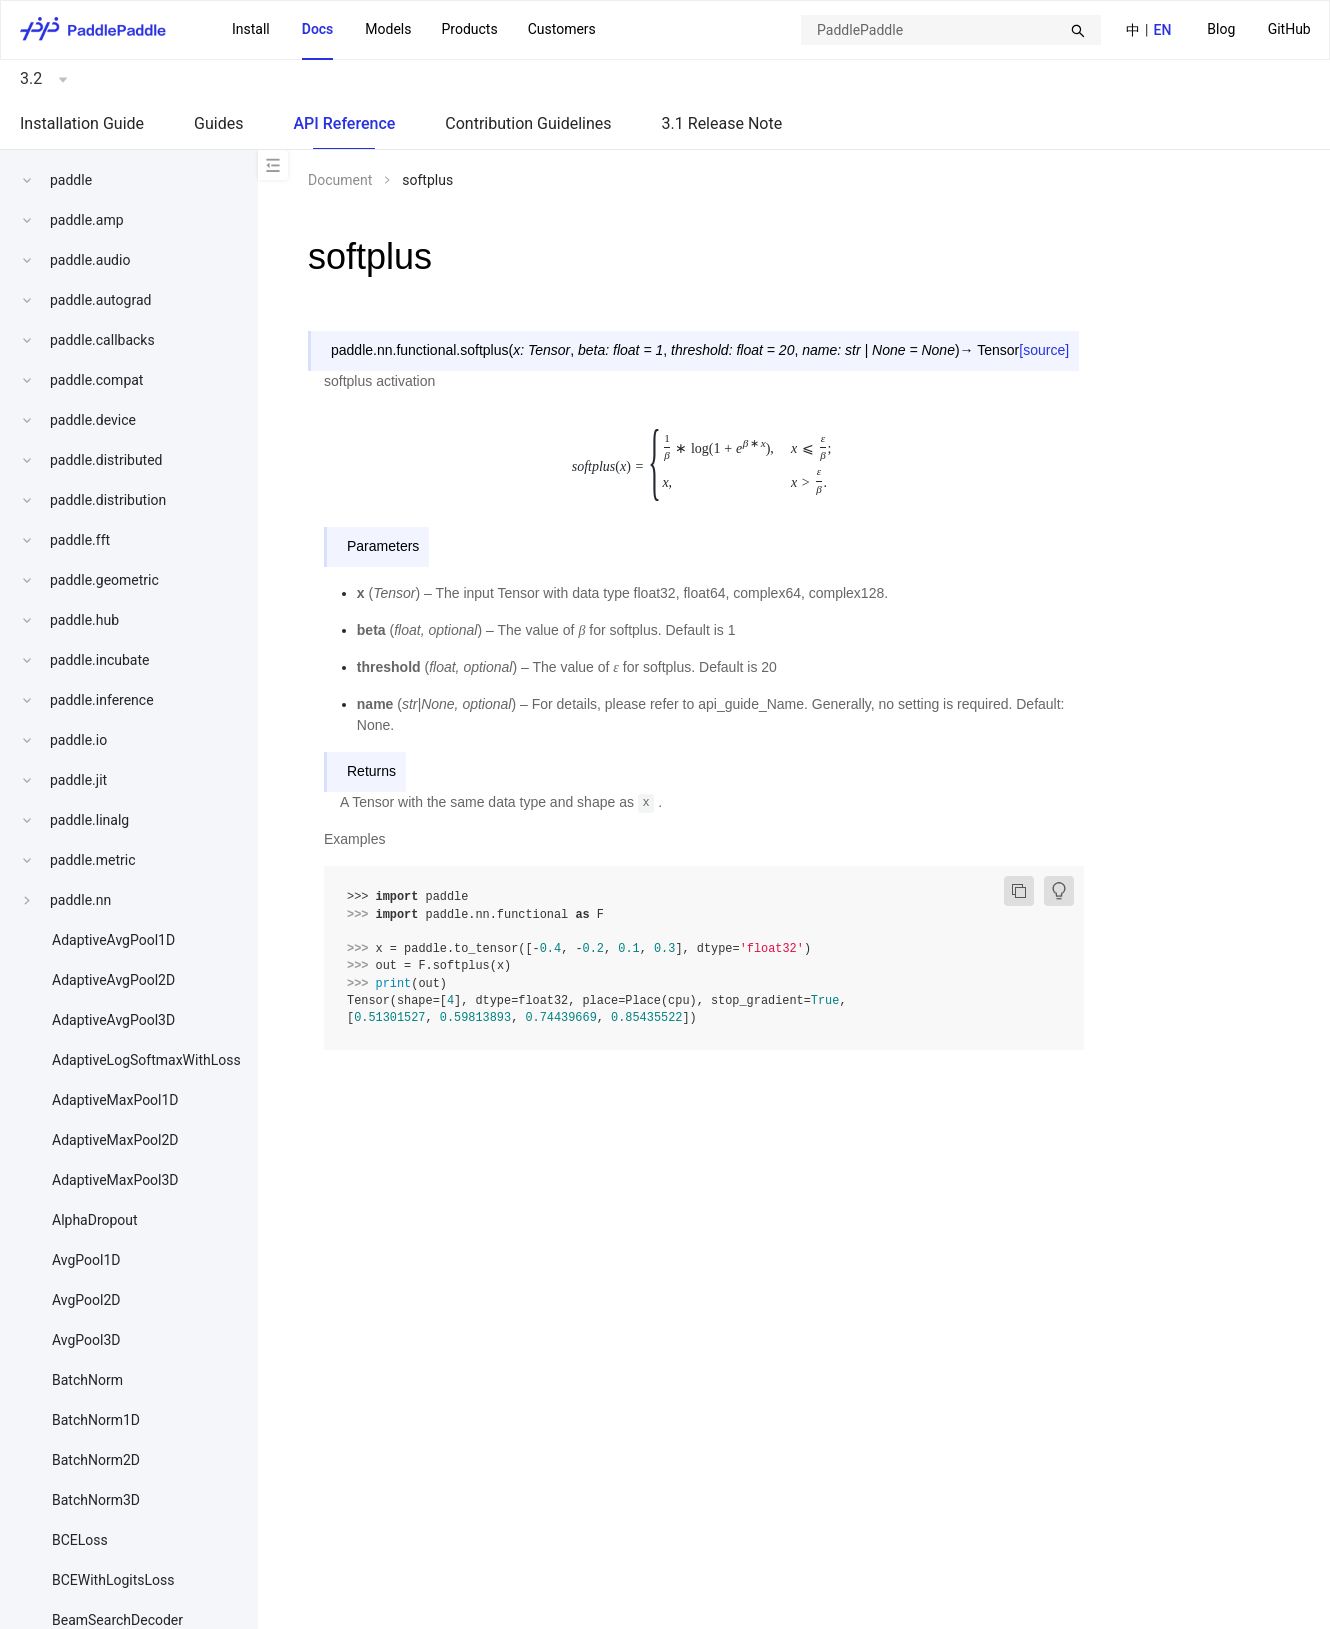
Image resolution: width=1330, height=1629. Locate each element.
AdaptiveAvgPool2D (113, 980)
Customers (562, 29)
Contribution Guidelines (528, 123)
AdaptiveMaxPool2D (115, 1140)
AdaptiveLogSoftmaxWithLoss (146, 1060)
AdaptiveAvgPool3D (113, 1020)
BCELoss (80, 1540)
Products (469, 29)
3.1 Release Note (722, 123)
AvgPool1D (86, 1260)
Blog (1221, 29)
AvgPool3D (86, 1340)
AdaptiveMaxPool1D (115, 1100)
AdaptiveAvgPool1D (113, 940)
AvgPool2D (86, 1300)
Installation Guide (82, 123)
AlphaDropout (95, 1220)
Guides (218, 123)
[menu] (1259, 29)
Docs (318, 29)
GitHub (1289, 29)
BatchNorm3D (96, 1500)
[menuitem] (1221, 30)
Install (251, 29)
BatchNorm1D (96, 1420)
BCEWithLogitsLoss (113, 1580)
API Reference (344, 123)
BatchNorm (87, 1380)
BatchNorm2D (96, 1460)
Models (388, 29)
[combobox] (951, 30)
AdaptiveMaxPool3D (115, 1180)
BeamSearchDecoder (117, 1620)
